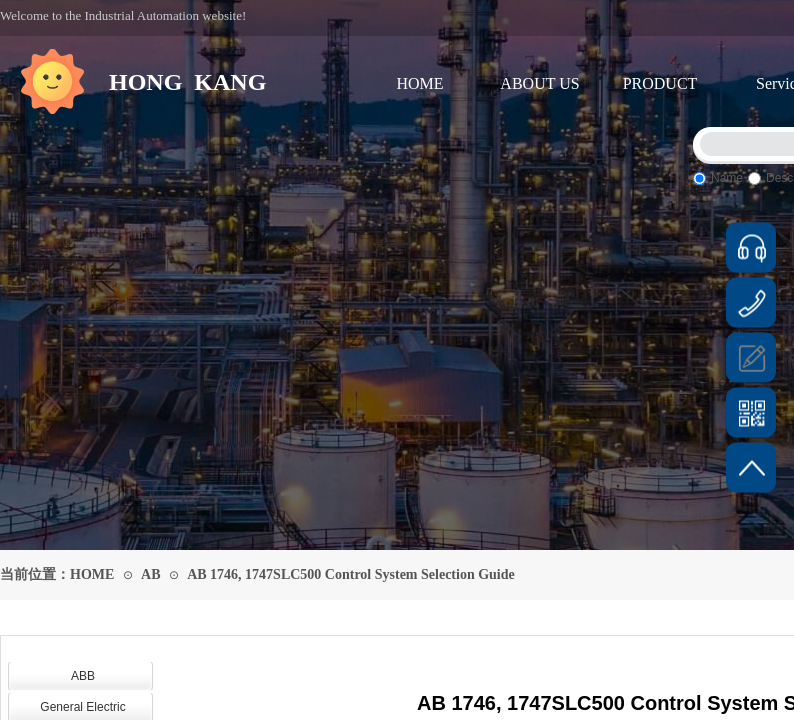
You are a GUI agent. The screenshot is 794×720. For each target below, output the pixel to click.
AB (150, 574)
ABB (83, 676)
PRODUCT (660, 83)
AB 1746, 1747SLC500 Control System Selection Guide (351, 574)
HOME (419, 83)
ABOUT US (539, 83)
